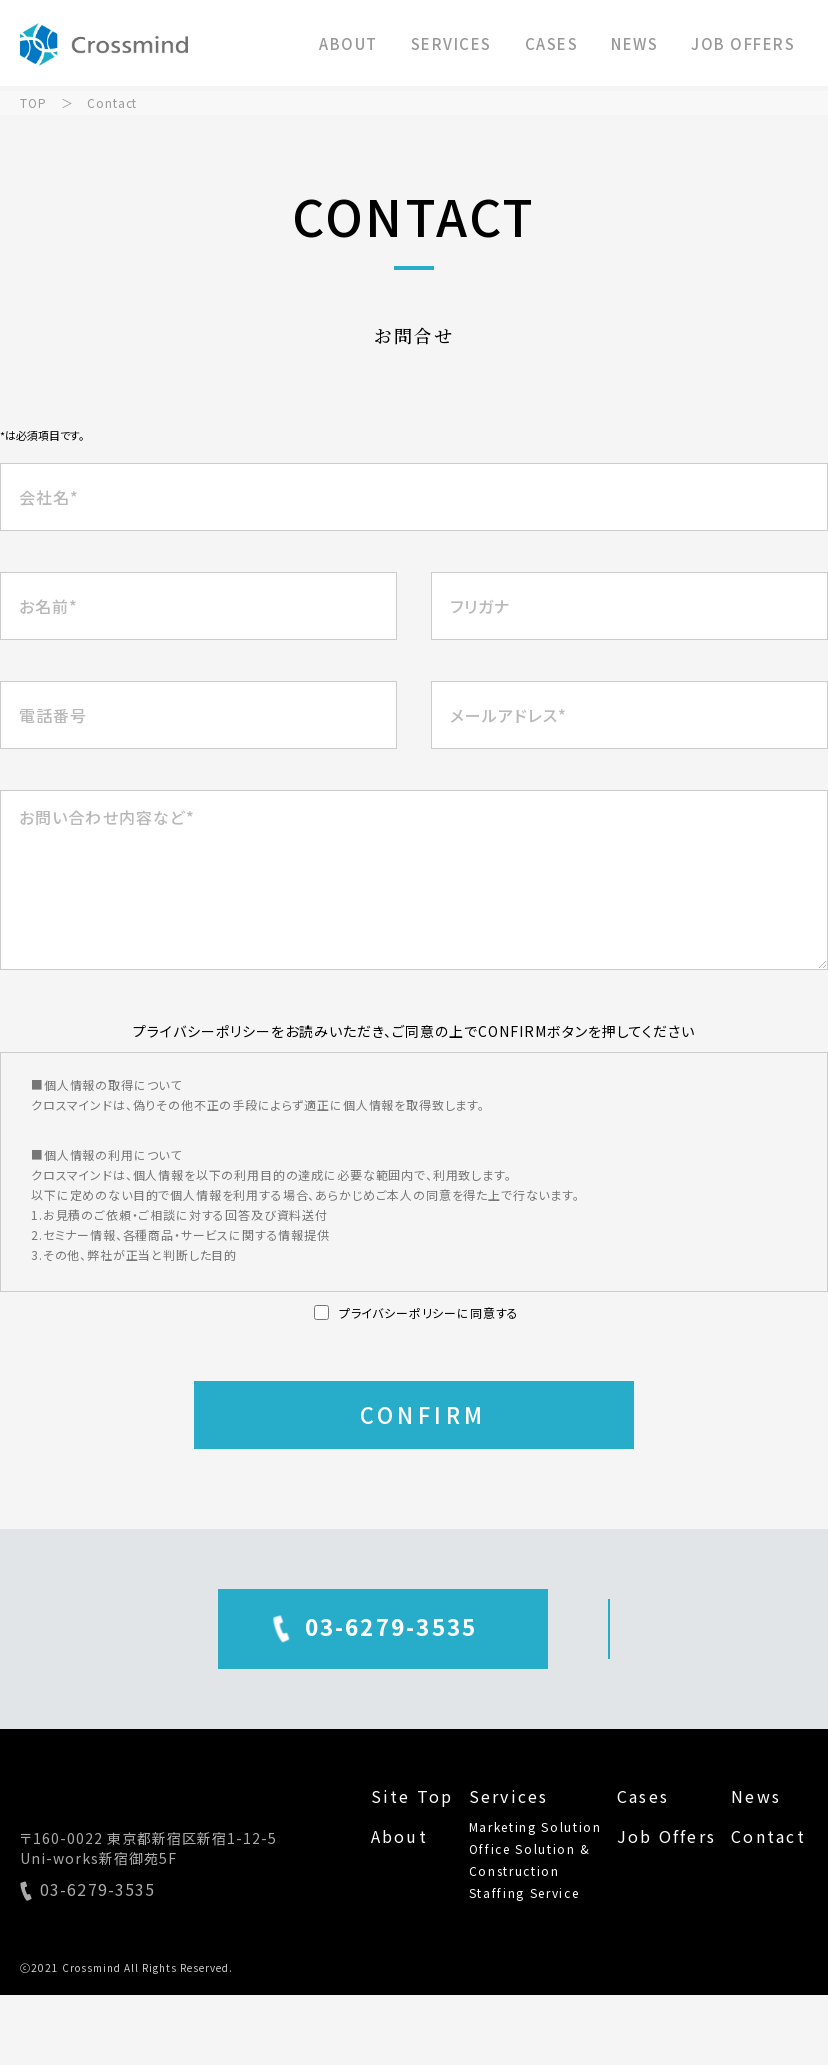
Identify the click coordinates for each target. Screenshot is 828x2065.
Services (509, 1796)
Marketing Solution (535, 1826)
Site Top (412, 1796)
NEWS (634, 43)
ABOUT (348, 43)
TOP (33, 103)
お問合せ (609, 1626)
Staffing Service (524, 1892)
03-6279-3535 (227, 1626)
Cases (643, 1796)
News (756, 1796)
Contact (768, 1836)
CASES (552, 43)
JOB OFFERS (743, 43)
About (399, 1836)
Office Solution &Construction (530, 1859)
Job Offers (666, 1836)
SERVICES (451, 43)
